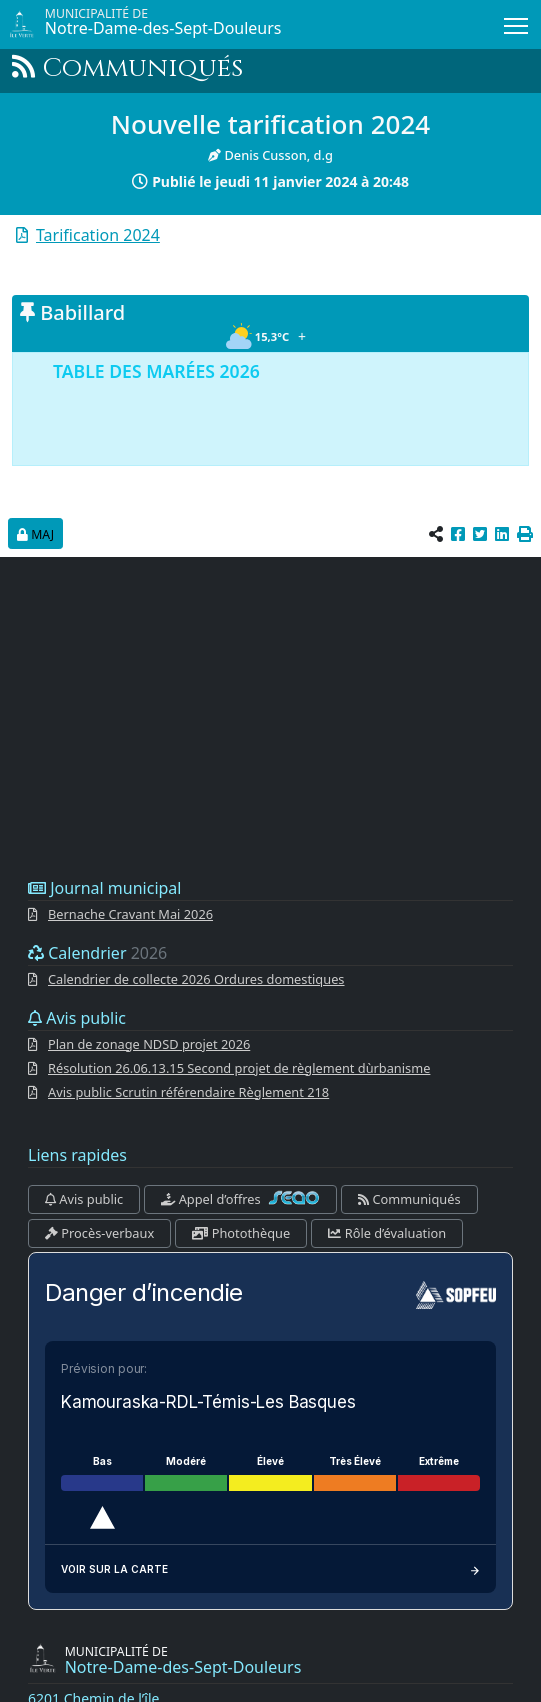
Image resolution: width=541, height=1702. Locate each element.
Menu (517, 22)
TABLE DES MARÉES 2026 (156, 371)
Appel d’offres (240, 1199)
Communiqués (409, 1199)
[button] (525, 534)
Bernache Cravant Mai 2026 (130, 914)
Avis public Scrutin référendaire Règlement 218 (188, 1092)
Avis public (84, 1199)
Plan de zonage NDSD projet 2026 (149, 1044)
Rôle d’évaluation (387, 1233)
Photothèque (241, 1233)
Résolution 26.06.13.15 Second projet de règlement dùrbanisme (239, 1068)
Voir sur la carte (270, 1569)
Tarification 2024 (98, 235)
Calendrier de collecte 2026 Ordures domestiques (196, 979)
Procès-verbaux (99, 1233)
